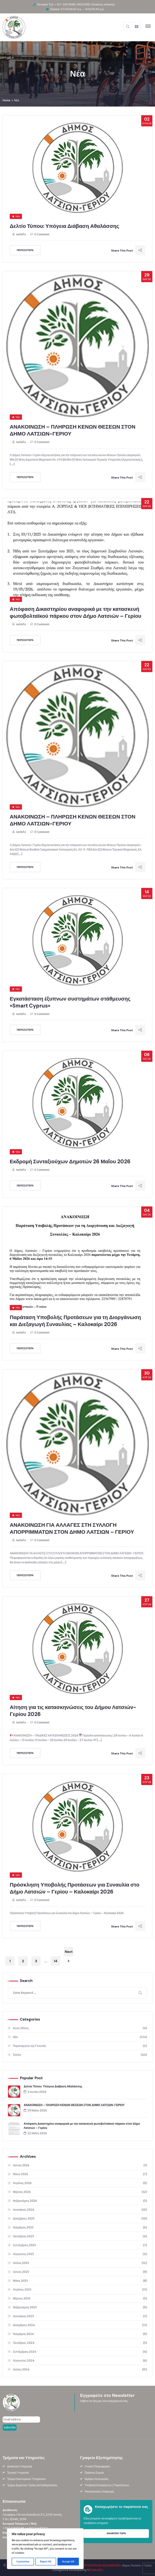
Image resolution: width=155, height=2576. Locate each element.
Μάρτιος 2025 (80, 2298)
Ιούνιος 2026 (80, 2165)
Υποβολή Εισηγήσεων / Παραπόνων (107, 2485)
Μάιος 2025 (80, 2280)
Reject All (45, 2561)
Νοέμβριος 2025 (80, 2227)
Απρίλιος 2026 (80, 2183)
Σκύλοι (80, 2054)
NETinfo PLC (95, 2570)
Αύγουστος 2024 (80, 2360)
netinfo (21, 234)
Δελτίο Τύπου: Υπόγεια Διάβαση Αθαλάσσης (64, 226)
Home (6, 100)
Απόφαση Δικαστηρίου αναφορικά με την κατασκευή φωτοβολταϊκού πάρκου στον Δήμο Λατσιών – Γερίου (75, 612)
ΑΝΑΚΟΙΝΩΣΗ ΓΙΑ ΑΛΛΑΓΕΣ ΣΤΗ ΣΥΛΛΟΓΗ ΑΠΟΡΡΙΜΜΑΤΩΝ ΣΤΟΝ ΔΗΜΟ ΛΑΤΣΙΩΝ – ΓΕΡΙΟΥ (72, 1528)
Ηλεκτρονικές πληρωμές (99, 2491)
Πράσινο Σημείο (94, 2472)
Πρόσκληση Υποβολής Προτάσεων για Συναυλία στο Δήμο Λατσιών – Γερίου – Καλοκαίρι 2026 (74, 1888)
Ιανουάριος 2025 (80, 2316)
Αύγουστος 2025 (80, 2254)
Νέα (16, 100)
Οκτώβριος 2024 (80, 2342)
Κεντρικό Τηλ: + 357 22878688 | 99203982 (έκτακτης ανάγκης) (76, 4)
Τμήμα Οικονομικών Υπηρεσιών (26, 2479)
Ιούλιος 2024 (80, 2369)
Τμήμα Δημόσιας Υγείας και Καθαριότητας (32, 2485)
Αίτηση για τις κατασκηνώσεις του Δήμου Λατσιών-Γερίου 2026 (73, 1711)
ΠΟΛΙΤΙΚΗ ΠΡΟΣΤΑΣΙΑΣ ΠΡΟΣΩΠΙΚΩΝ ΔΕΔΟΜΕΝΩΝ (86, 2565)
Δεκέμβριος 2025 (80, 2218)
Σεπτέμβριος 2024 (80, 2351)
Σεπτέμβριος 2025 (80, 2245)
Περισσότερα (25, 250)
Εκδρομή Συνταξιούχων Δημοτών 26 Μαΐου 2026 (70, 1161)
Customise (22, 2561)
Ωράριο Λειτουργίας (97, 2479)
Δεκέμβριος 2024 (80, 2325)
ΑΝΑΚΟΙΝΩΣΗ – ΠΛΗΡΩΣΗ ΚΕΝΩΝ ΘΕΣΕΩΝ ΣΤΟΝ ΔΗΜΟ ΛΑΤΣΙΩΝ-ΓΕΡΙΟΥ (72, 430)
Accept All (68, 2561)
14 (55, 1961)
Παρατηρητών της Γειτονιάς (80, 2046)
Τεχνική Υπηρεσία (18, 2472)
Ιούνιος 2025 (80, 2271)
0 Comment (41, 234)
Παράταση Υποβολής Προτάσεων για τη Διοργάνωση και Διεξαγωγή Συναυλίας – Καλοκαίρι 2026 (75, 1321)
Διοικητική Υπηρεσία (19, 2466)
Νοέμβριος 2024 (80, 2334)
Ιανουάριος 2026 (80, 2209)
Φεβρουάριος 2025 (80, 2307)
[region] (45, 2548)
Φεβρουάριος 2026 (80, 2200)
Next (69, 1952)
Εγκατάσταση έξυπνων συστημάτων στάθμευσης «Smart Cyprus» (70, 1002)
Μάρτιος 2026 (80, 2192)
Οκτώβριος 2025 (80, 2236)
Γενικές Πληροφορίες (97, 2466)
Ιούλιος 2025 (80, 2263)
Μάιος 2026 (80, 2174)
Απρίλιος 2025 (80, 2289)
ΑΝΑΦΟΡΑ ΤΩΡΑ (116, 2533)
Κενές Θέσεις (80, 2028)
